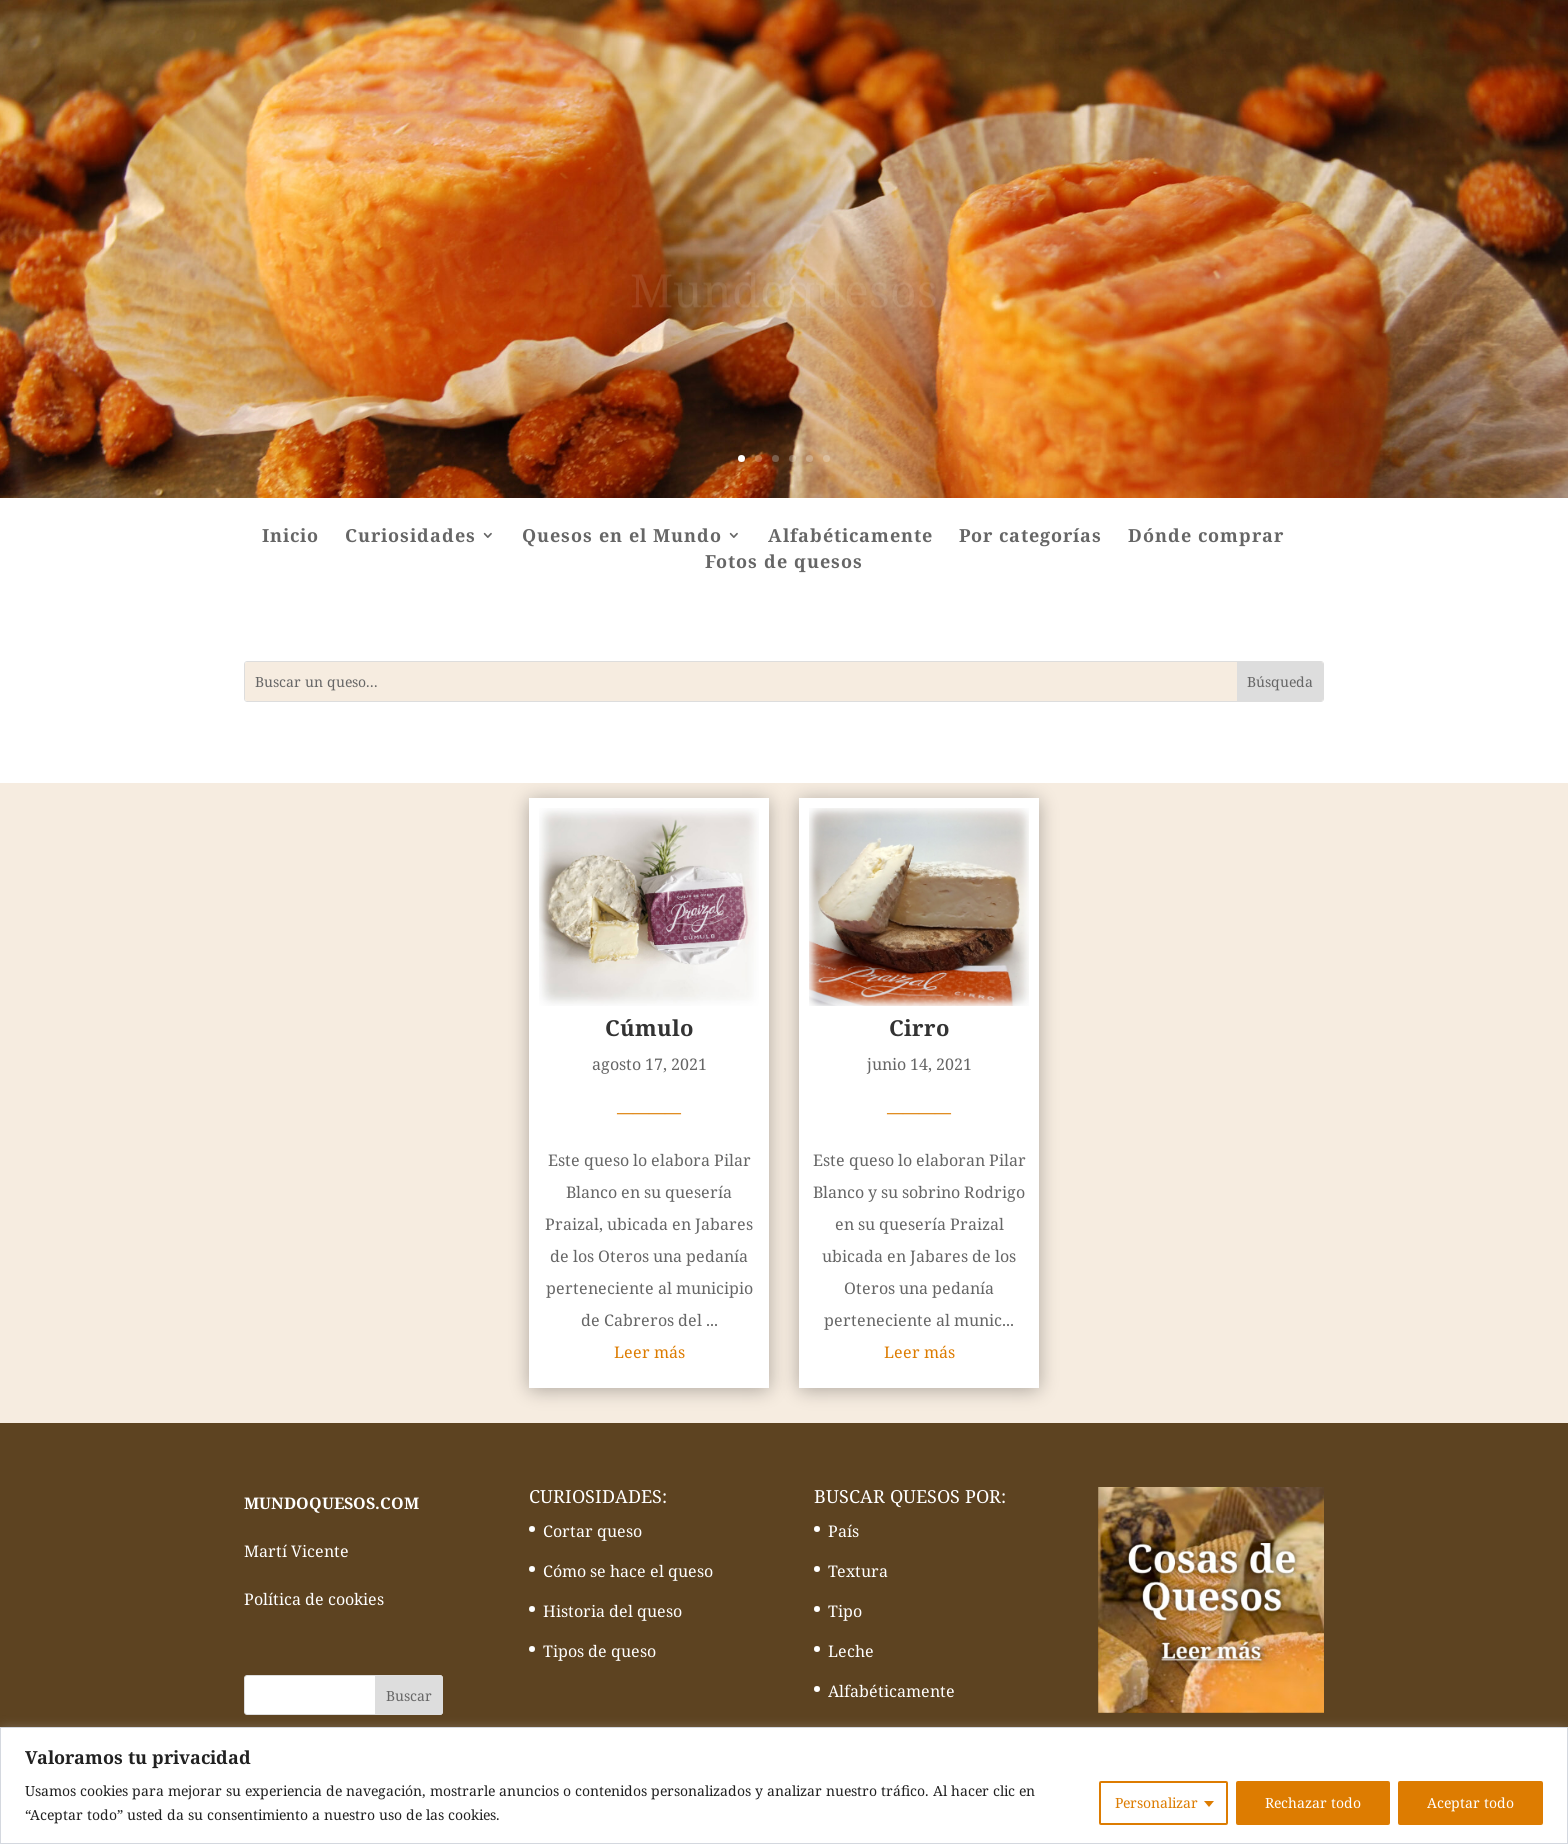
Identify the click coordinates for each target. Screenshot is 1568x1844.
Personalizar (1156, 1802)
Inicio (290, 537)
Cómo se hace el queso (628, 1571)
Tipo (845, 1611)
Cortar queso (592, 1531)
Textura (858, 1571)
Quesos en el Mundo (622, 537)
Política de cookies (314, 1599)
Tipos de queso (599, 1651)
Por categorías (1030, 537)
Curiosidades (410, 537)
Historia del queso (612, 1611)
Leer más (649, 1352)
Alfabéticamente (850, 537)
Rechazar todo (1313, 1802)
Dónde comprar (1206, 537)
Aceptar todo (1470, 1802)
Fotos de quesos (784, 563)
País (843, 1531)
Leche (851, 1651)
